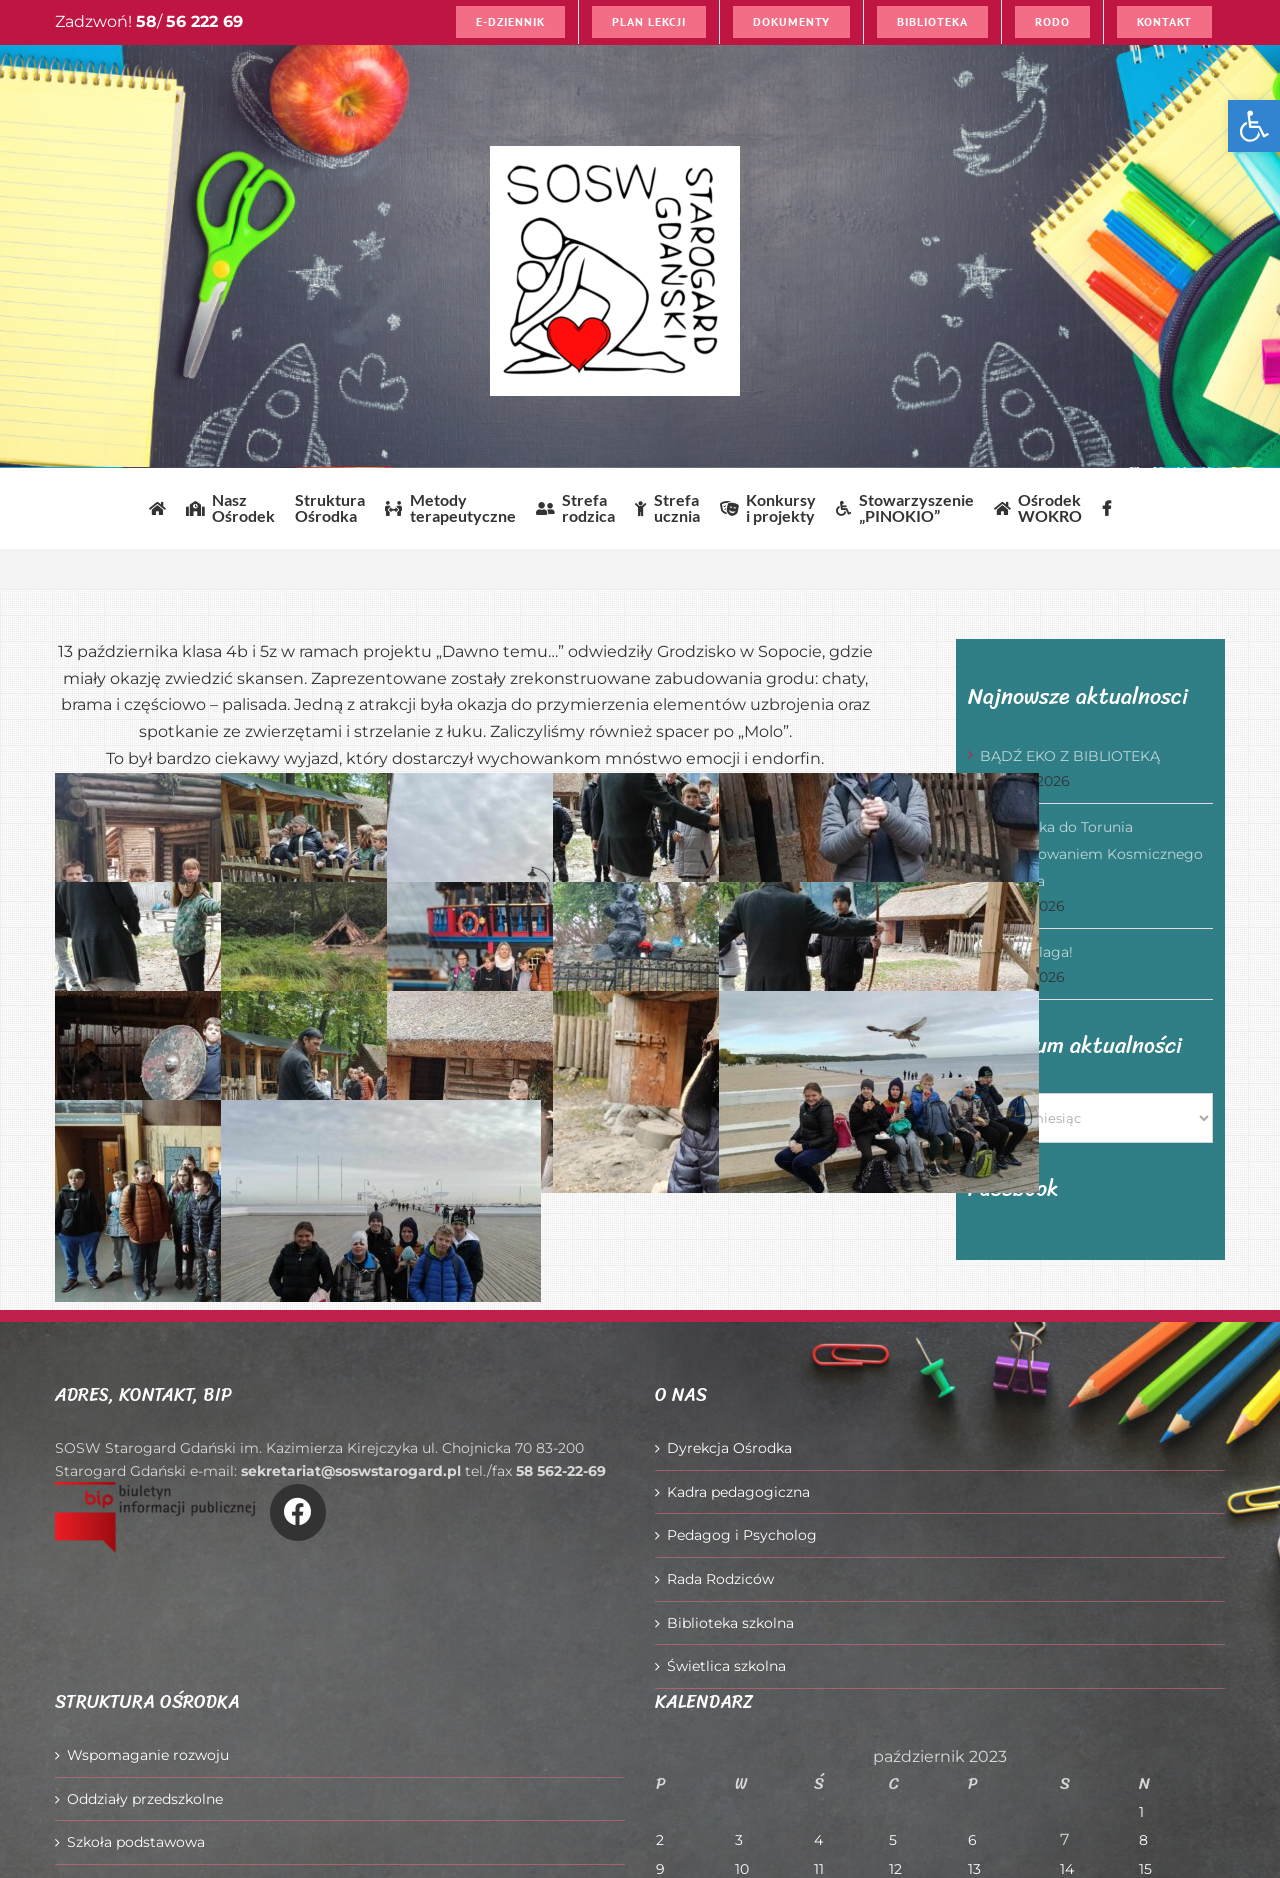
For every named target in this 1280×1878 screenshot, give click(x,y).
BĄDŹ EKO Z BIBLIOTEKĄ (1070, 756)
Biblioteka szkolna (730, 1623)
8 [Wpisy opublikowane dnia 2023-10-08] (1143, 1840)
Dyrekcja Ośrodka (729, 1448)
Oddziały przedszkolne (145, 1799)
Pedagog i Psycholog (742, 1535)
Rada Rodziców (720, 1579)
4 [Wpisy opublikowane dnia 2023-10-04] (818, 1840)
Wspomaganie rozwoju (148, 1755)
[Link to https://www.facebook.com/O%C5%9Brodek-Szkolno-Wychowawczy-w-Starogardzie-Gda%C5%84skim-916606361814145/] (298, 1512)
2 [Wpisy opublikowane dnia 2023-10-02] (660, 1840)
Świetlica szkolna (726, 1666)
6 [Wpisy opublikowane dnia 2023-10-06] (972, 1840)
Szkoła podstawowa (136, 1842)
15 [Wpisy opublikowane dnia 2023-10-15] (1145, 1869)
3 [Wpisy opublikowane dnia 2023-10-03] (739, 1840)
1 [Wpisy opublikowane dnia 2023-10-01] (1141, 1812)
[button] (1254, 126)
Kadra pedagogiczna (738, 1492)
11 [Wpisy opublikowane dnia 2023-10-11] (819, 1869)
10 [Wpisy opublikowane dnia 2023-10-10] (742, 1869)
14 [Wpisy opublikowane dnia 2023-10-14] (1067, 1869)
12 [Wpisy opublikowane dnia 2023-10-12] (895, 1869)
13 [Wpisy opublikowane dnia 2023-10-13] (974, 1869)
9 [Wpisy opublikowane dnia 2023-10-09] (660, 1869)
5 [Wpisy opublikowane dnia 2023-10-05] (893, 1840)
